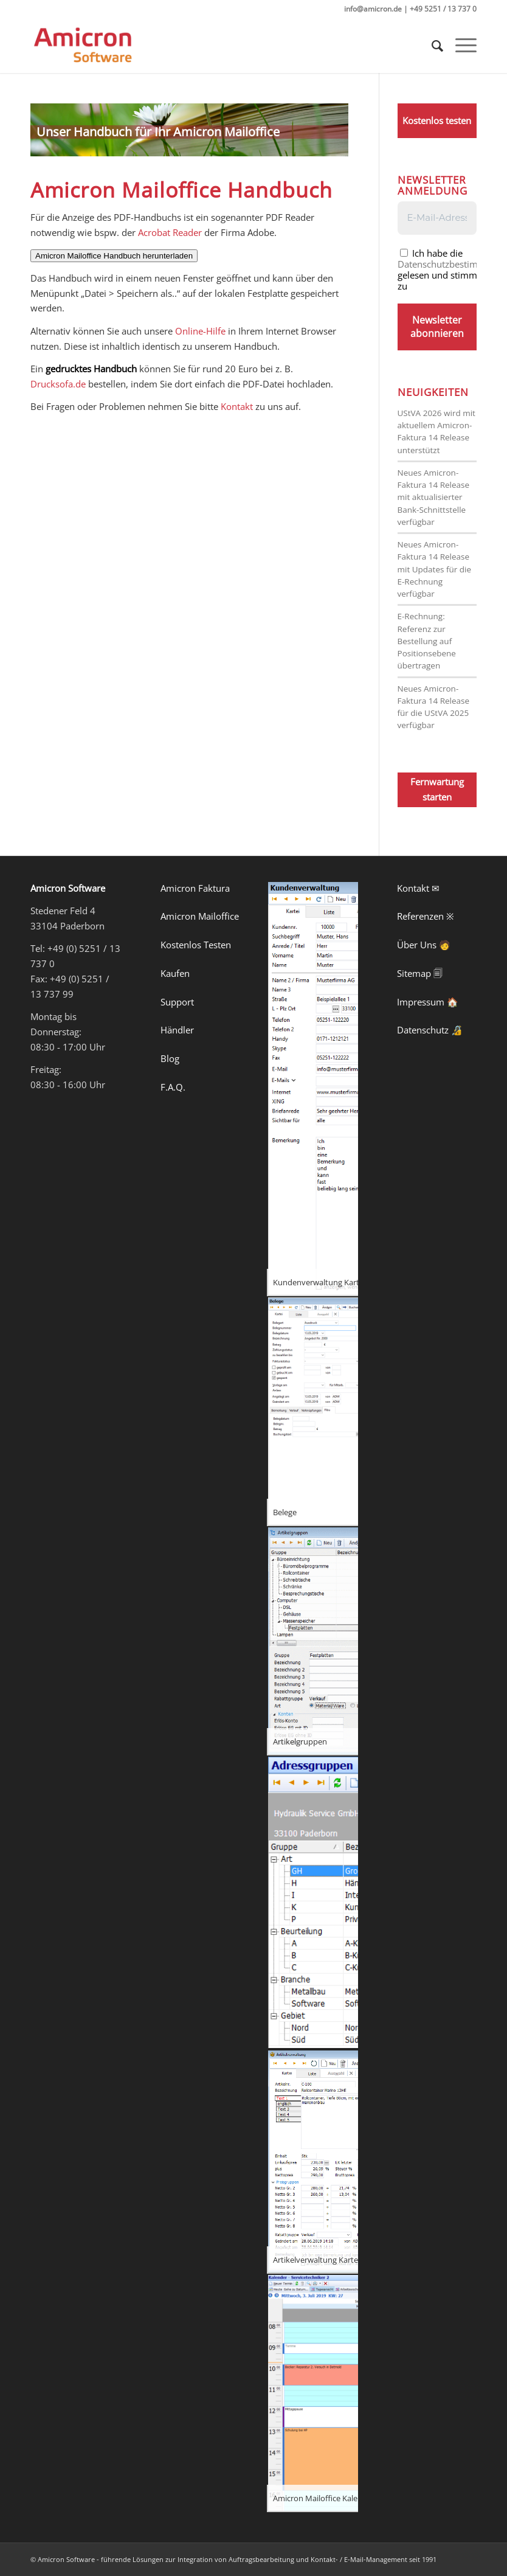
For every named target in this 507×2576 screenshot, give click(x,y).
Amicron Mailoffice (199, 916)
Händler (177, 1030)
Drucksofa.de (58, 384)
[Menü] (460, 45)
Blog (169, 1058)
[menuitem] (431, 45)
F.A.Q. (172, 1087)
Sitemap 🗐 (420, 973)
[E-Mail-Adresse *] (437, 218)
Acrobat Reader (170, 232)
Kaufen (175, 973)
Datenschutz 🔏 (430, 1030)
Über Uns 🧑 (423, 945)
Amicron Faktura (195, 888)
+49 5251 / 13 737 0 (443, 9)
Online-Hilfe (200, 331)
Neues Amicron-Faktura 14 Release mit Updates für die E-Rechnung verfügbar (435, 569)
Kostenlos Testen (195, 945)
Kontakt (237, 406)
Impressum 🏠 (427, 1002)
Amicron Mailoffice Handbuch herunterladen (114, 255)
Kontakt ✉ (418, 888)
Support (177, 1002)
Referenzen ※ (425, 916)
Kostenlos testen (436, 120)
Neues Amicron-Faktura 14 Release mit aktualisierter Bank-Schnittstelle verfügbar (434, 497)
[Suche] (431, 45)
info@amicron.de (373, 9)
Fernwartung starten (437, 789)
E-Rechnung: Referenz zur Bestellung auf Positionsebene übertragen (427, 641)
